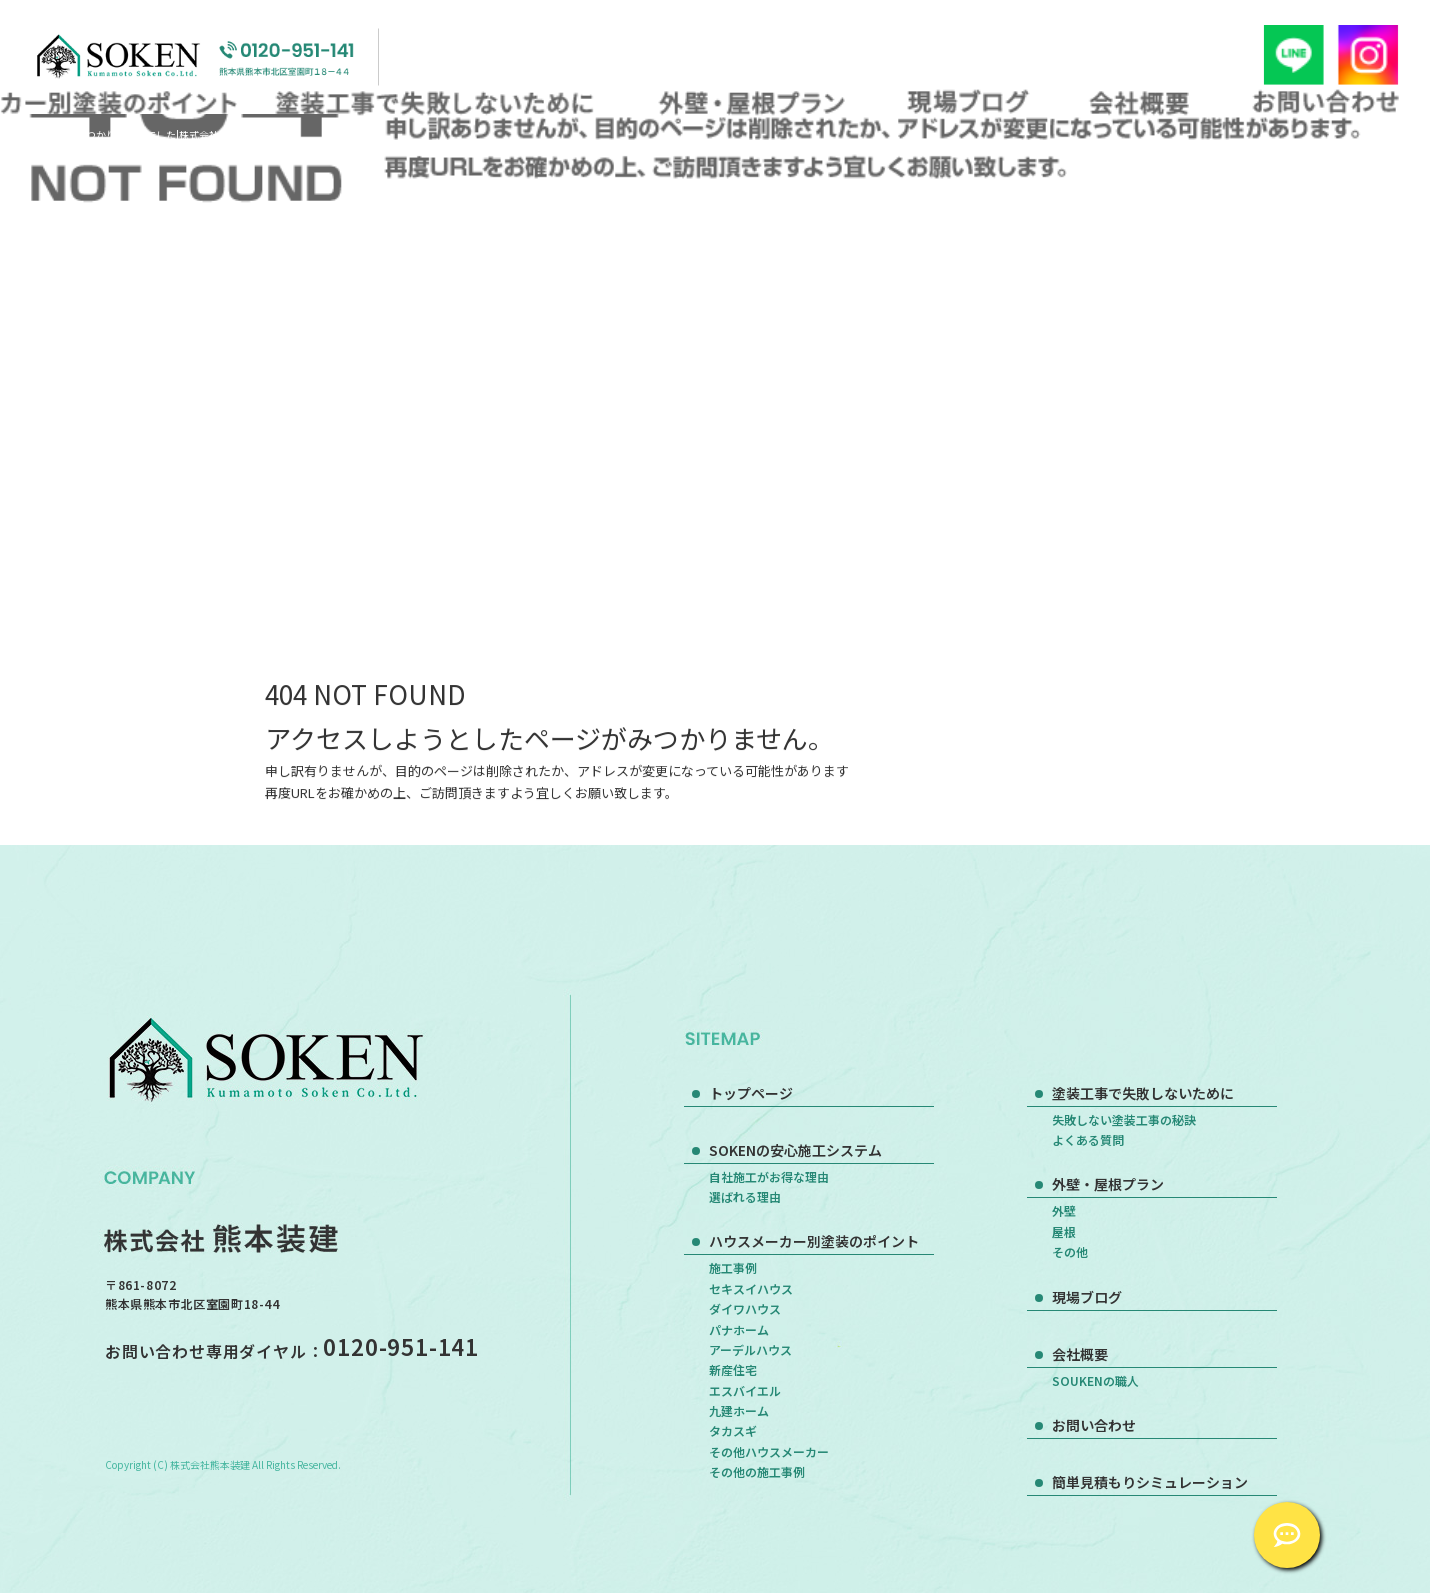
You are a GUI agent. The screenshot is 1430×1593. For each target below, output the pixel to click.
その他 (1070, 1251)
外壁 (1064, 1210)
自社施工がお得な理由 (769, 1176)
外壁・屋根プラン (748, 101)
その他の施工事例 (757, 1471)
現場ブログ (968, 101)
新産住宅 (733, 1369)
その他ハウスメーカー (769, 1451)
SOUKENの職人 (1095, 1380)
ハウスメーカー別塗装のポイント (814, 1241)
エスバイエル (745, 1390)
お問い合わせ (1325, 101)
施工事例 (733, 1267)
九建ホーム (739, 1410)
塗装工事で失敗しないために (440, 101)
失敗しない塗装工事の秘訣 (1124, 1119)
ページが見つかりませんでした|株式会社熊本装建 (147, 134)
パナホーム (739, 1329)
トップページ (751, 1093)
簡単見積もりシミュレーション (1150, 1482)
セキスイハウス (751, 1288)
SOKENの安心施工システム (795, 1150)
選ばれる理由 (745, 1196)
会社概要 (1140, 101)
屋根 (1064, 1231)
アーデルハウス (750, 1349)
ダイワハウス (745, 1308)
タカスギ (733, 1430)
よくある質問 (1088, 1139)
